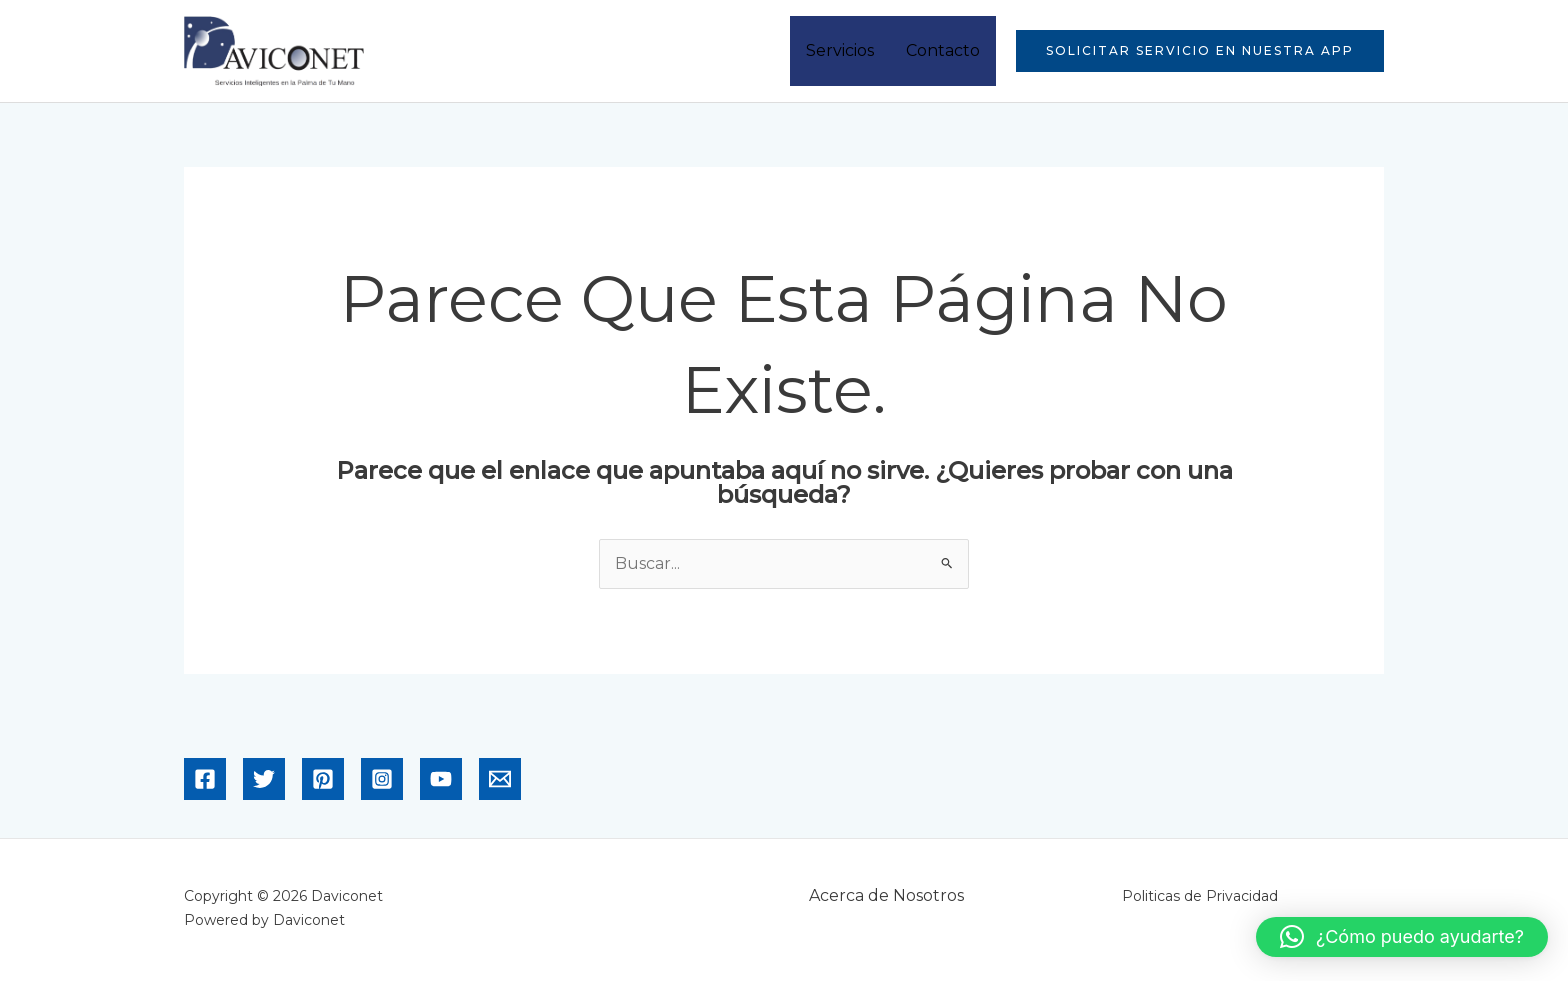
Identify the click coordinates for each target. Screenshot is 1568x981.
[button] (1200, 51)
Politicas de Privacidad (1200, 896)
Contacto (943, 50)
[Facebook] (205, 779)
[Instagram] (382, 779)
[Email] (500, 779)
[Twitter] (264, 779)
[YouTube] (441, 779)
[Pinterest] (323, 779)
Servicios (840, 50)
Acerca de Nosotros (886, 895)
